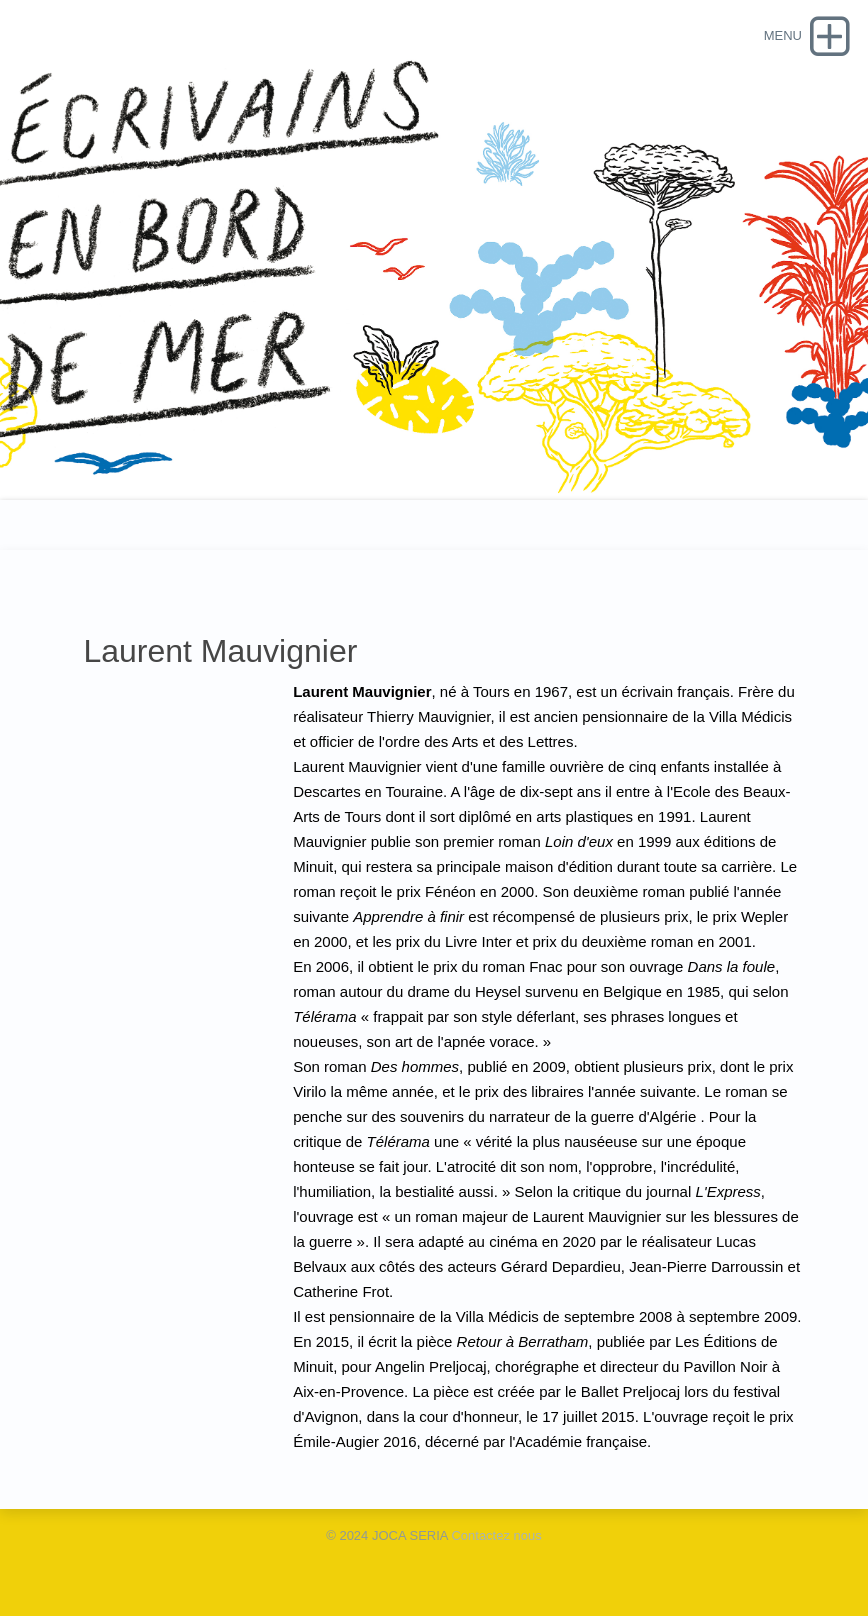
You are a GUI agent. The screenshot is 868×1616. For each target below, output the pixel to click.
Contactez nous (496, 1535)
